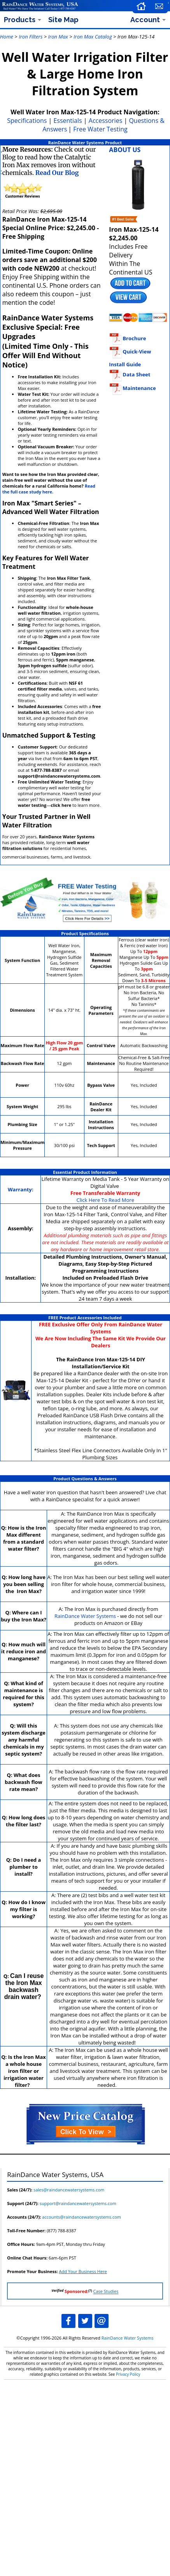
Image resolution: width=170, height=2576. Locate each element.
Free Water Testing (100, 129)
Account (145, 20)
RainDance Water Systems (85, 1615)
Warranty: (20, 1189)
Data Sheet (129, 374)
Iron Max (58, 36)
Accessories (106, 120)
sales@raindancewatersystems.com (68, 2190)
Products (19, 20)
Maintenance (132, 388)
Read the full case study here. (48, 489)
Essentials (67, 120)
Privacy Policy (128, 2374)
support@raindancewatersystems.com (78, 2203)
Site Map (63, 20)
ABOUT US (124, 149)
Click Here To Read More (105, 1199)
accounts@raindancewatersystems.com (81, 2217)
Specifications (27, 120)
